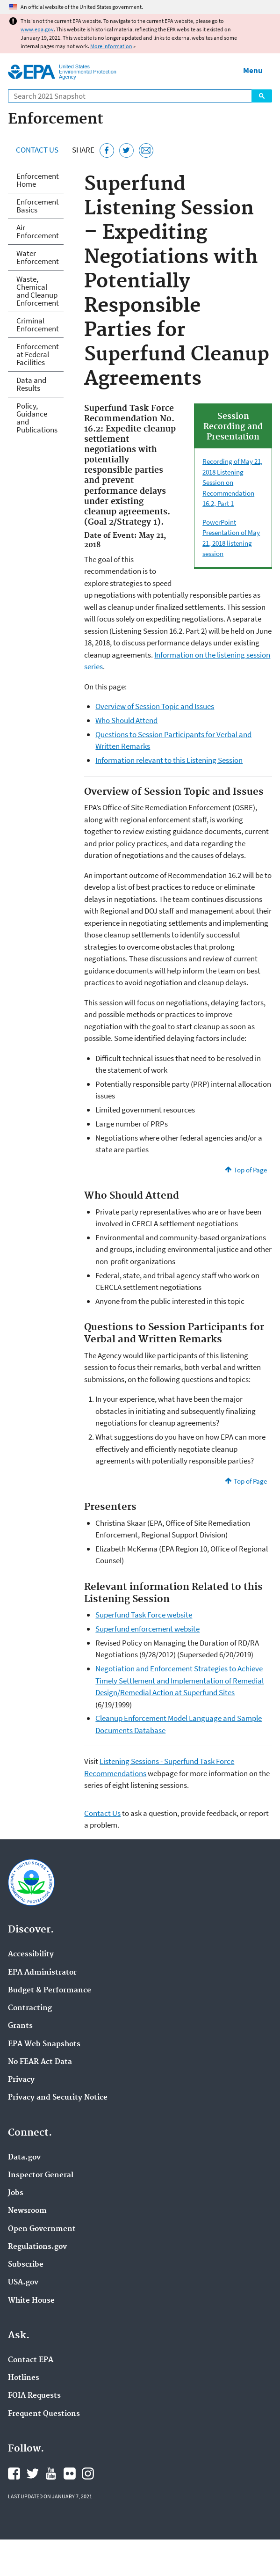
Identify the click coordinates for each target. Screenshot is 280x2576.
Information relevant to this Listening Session (169, 760)
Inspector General (40, 2175)
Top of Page (250, 1169)
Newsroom (27, 2211)
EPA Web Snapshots (44, 2044)
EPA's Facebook (14, 2473)
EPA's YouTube (51, 2473)
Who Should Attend (126, 720)
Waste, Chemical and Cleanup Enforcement (37, 291)
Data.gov (24, 2157)
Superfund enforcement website (147, 1629)
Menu (253, 70)
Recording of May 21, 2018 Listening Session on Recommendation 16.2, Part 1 (232, 482)
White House (31, 2301)
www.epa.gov (37, 29)
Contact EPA (30, 2360)
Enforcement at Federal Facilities (37, 354)
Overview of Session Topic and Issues (154, 706)
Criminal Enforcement (37, 324)
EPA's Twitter (33, 2473)
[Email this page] (146, 150)
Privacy (21, 2080)
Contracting (30, 2008)
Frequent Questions (44, 2414)
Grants (20, 2026)
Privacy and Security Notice (58, 2097)
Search (261, 95)
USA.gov (23, 2282)
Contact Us (37, 150)
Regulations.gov (37, 2247)
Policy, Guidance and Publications (36, 418)
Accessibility (31, 1954)
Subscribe (25, 2265)
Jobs (15, 2193)
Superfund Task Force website (143, 1615)
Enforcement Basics (37, 206)
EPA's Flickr (70, 2473)
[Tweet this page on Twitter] (126, 150)
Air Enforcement (37, 231)
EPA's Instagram (88, 2473)
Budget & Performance (49, 1990)
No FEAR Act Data (40, 2062)
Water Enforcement (37, 257)
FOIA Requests (34, 2396)
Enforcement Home (37, 180)
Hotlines (23, 2378)
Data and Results (31, 384)
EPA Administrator (42, 1973)
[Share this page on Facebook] (107, 150)
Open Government (42, 2229)
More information (111, 46)
